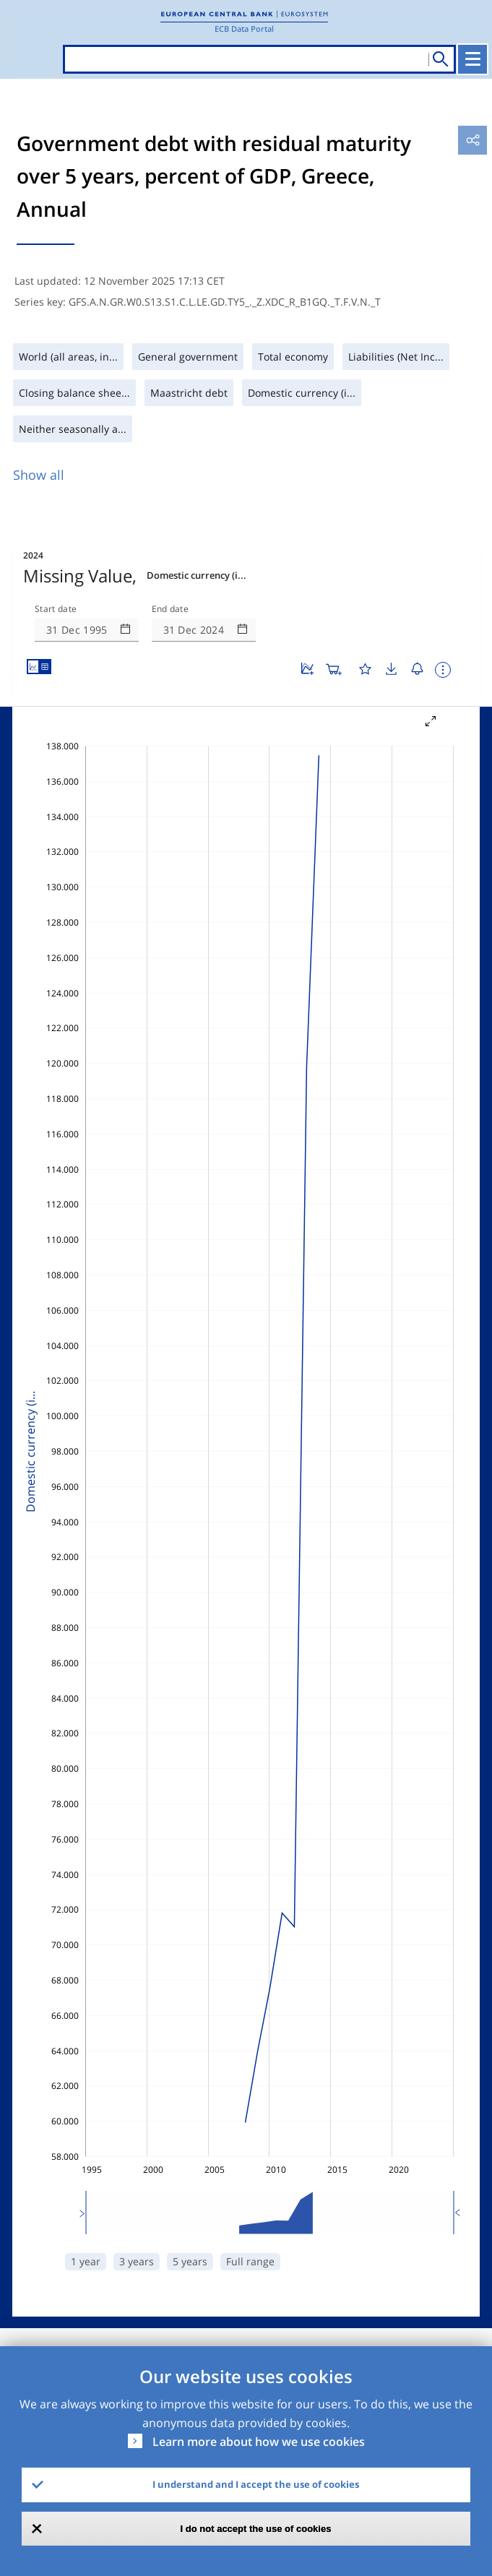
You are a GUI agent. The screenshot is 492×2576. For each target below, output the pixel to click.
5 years (190, 2261)
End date (170, 609)
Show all (38, 474)
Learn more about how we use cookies (258, 2442)
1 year (85, 2261)
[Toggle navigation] (472, 59)
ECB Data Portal (244, 28)
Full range (250, 2261)
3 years (136, 2261)
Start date (56, 609)
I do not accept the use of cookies (256, 2528)
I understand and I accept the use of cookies (255, 2484)
